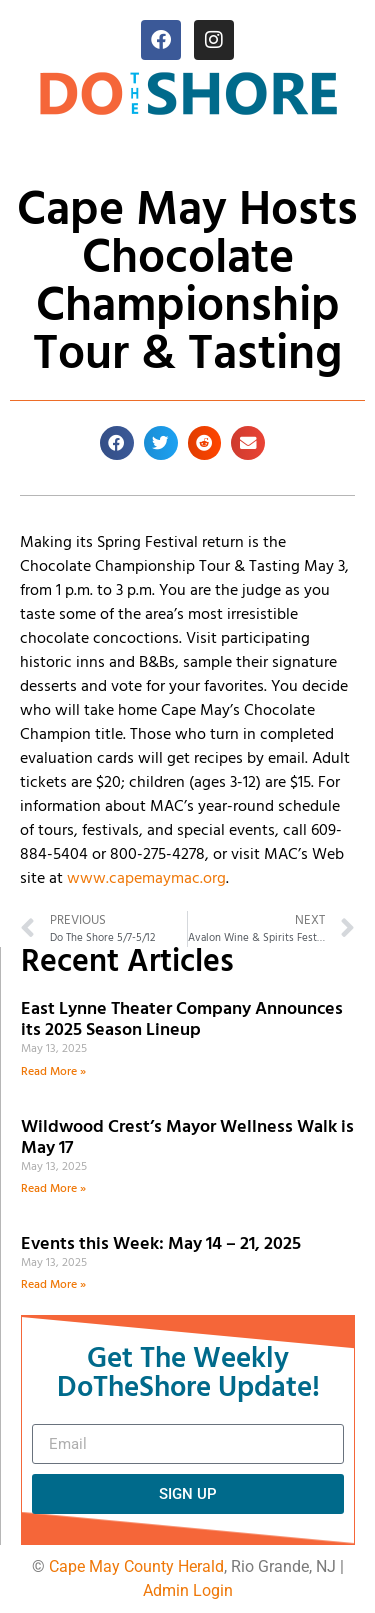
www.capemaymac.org (146, 879)
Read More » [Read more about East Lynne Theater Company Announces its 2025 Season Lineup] (53, 1072)
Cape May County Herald (136, 1566)
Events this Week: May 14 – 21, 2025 (161, 1244)
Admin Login (188, 1590)
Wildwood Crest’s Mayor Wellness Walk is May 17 (187, 1138)
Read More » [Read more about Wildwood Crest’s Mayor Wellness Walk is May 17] (53, 1189)
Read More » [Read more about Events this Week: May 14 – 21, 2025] (53, 1285)
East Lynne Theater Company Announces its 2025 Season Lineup (182, 1020)
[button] (117, 443)
